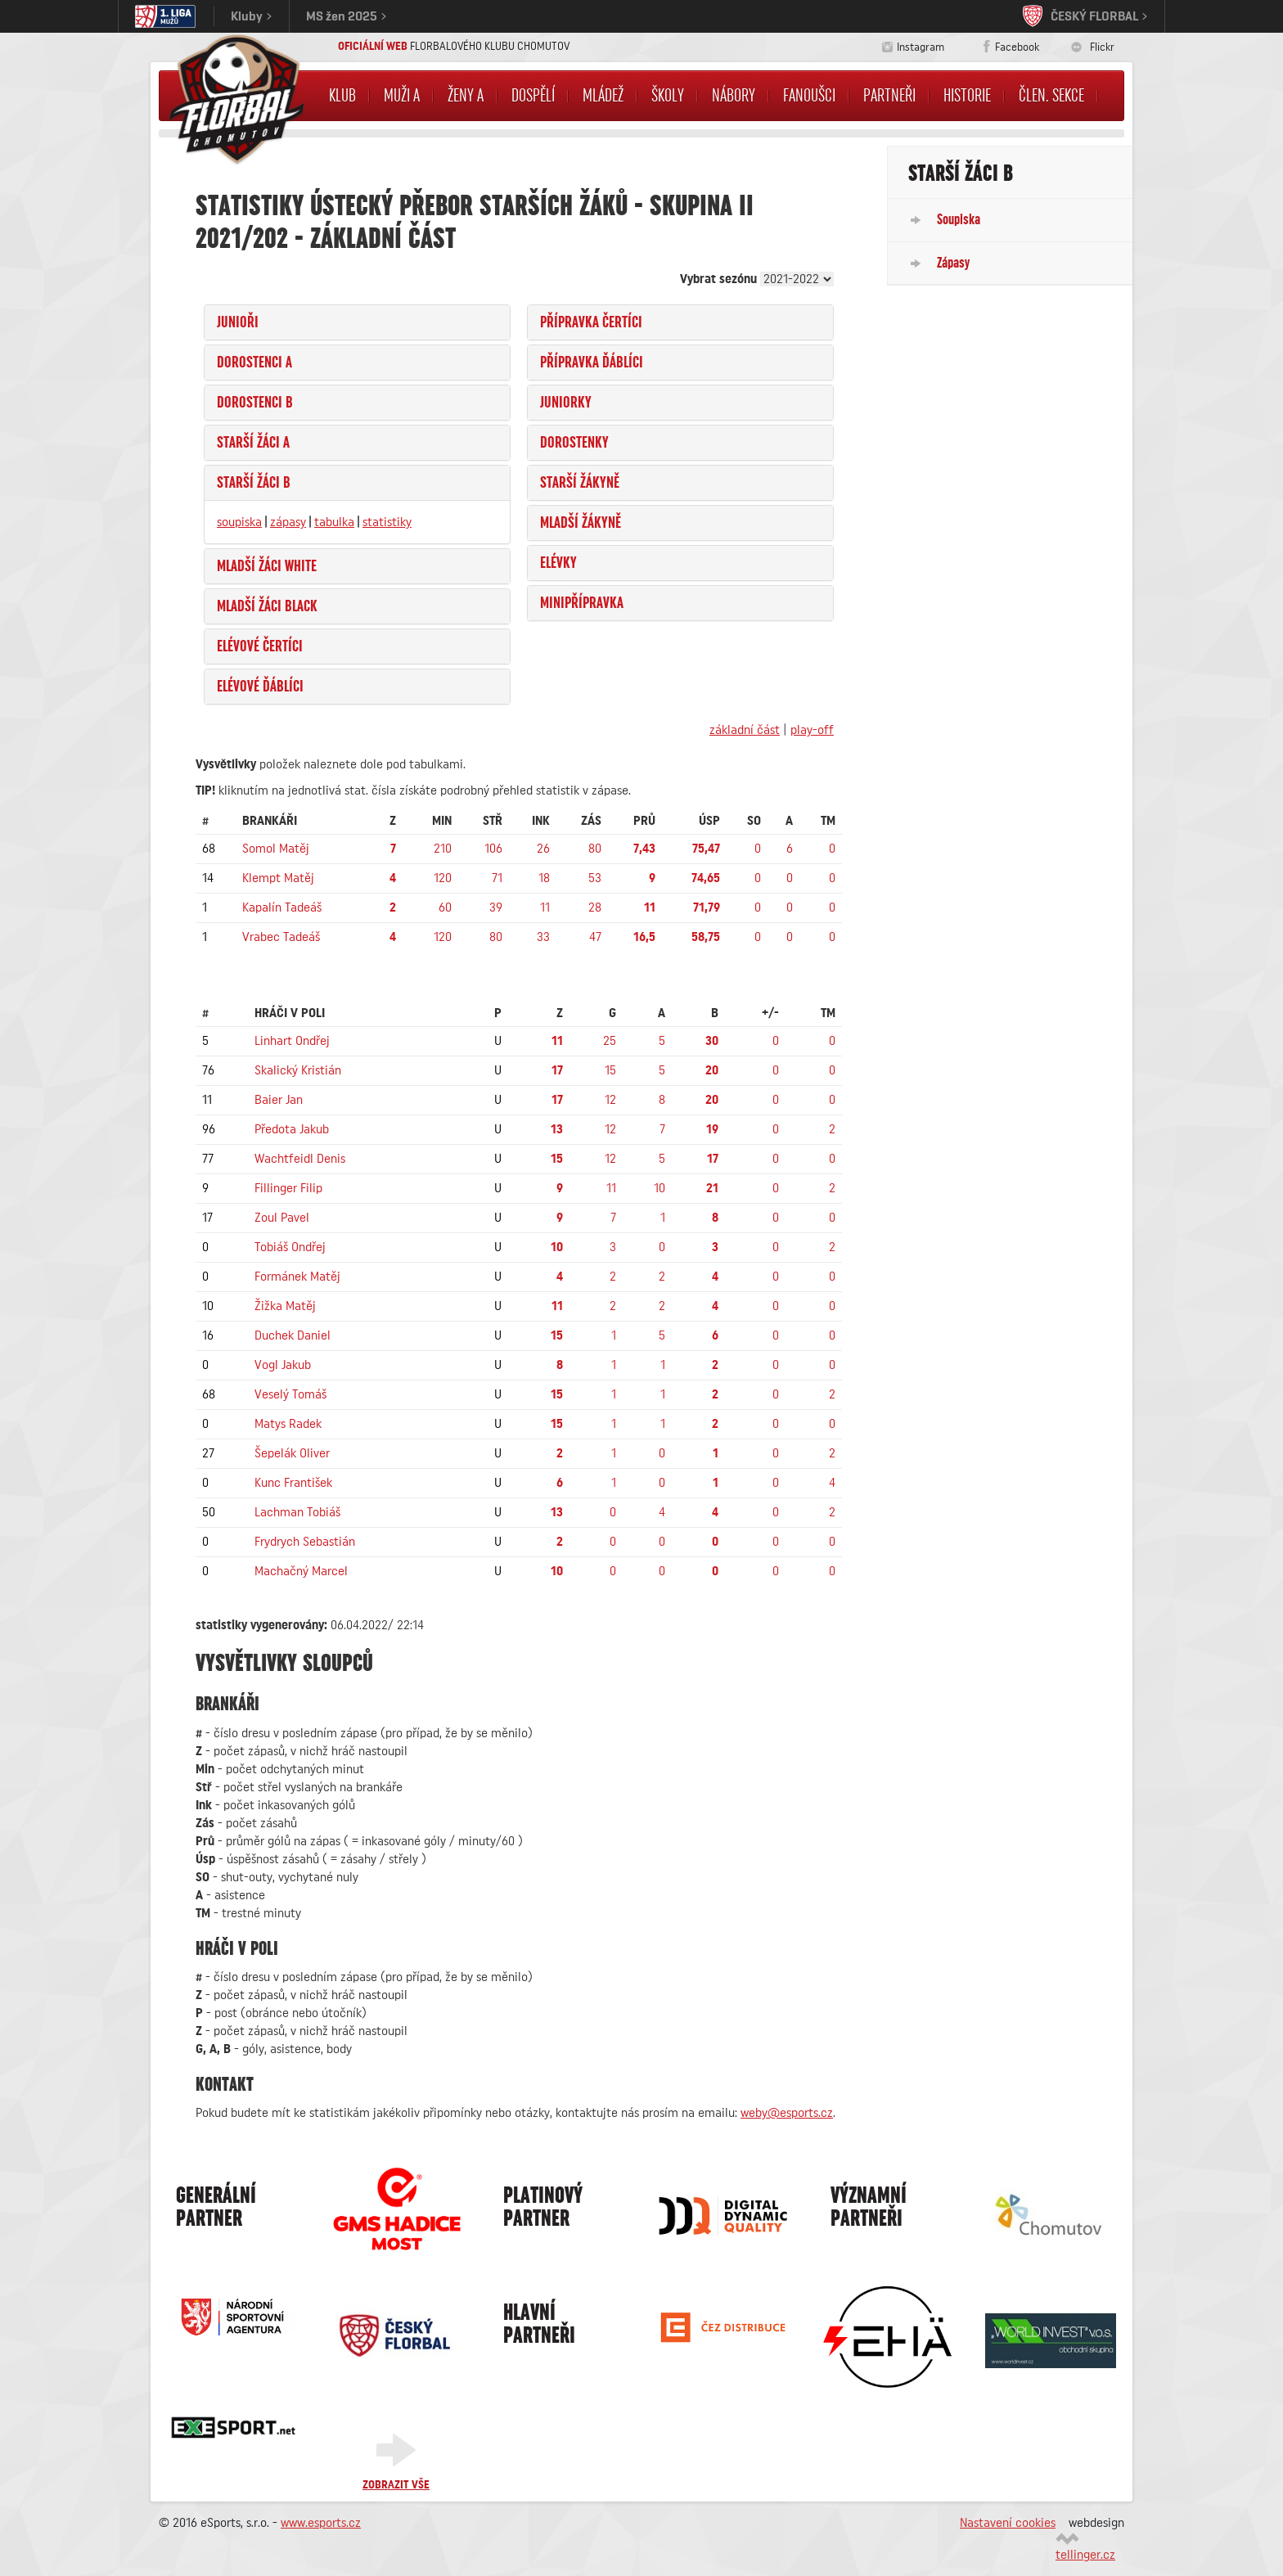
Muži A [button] (402, 96)
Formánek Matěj (297, 1276)
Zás (591, 820)
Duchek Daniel (292, 1335)
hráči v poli (289, 1013)
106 (493, 848)
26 (543, 848)
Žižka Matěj (285, 1306)
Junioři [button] (238, 322)
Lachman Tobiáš (297, 1512)
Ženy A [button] (466, 96)
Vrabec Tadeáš (281, 936)
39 (495, 907)
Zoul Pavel (281, 1217)
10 (659, 1188)
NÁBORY (733, 96)
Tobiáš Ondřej (290, 1247)
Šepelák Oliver (292, 1453)
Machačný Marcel (301, 1571)
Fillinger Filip (288, 1188)
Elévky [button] (558, 563)
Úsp (709, 820)
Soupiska (958, 219)
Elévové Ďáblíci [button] (260, 686)
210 (443, 848)
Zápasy (953, 262)
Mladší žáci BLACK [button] (267, 606)
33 (543, 936)
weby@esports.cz (787, 2112)
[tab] (357, 322)
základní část (744, 729)
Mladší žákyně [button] (580, 523)
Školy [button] (667, 96)
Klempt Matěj (278, 878)
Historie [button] (967, 96)
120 (443, 878)
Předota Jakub (291, 1129)
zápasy (288, 522)
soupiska (239, 522)
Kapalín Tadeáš (282, 907)
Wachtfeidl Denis (299, 1158)
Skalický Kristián (297, 1070)
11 (545, 907)
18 (544, 878)
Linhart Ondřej (292, 1040)
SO (754, 820)
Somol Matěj (275, 848)
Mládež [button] (603, 96)
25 (609, 1040)
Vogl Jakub (282, 1364)
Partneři (889, 96)
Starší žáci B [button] (253, 483)
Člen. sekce (1051, 96)
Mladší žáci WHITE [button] (267, 566)
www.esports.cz (321, 2522)
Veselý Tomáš (290, 1394)
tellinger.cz (1085, 2554)
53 (594, 878)
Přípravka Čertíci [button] (591, 322)
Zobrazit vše (396, 2485)
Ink (541, 820)
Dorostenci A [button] (254, 362)
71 (497, 878)
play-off (812, 729)
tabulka (334, 522)
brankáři (269, 820)
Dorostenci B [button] (255, 402)
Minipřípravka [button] (581, 603)
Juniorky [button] (566, 402)
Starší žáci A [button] (253, 443)
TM (828, 820)
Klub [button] (342, 96)
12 (610, 1099)
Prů (644, 820)
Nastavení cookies (1008, 2522)
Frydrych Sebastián (304, 1541)
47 (595, 936)
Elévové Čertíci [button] (260, 646)
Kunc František (293, 1482)
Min (442, 820)
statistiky (387, 522)
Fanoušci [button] (809, 96)
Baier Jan (278, 1099)
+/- (770, 1013)
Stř (492, 820)
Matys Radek (288, 1423)
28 (594, 907)
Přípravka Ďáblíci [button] (591, 362)
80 (594, 848)
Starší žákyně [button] (579, 483)
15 (610, 1070)
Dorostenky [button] (574, 443)
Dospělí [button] (533, 96)
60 (445, 907)
